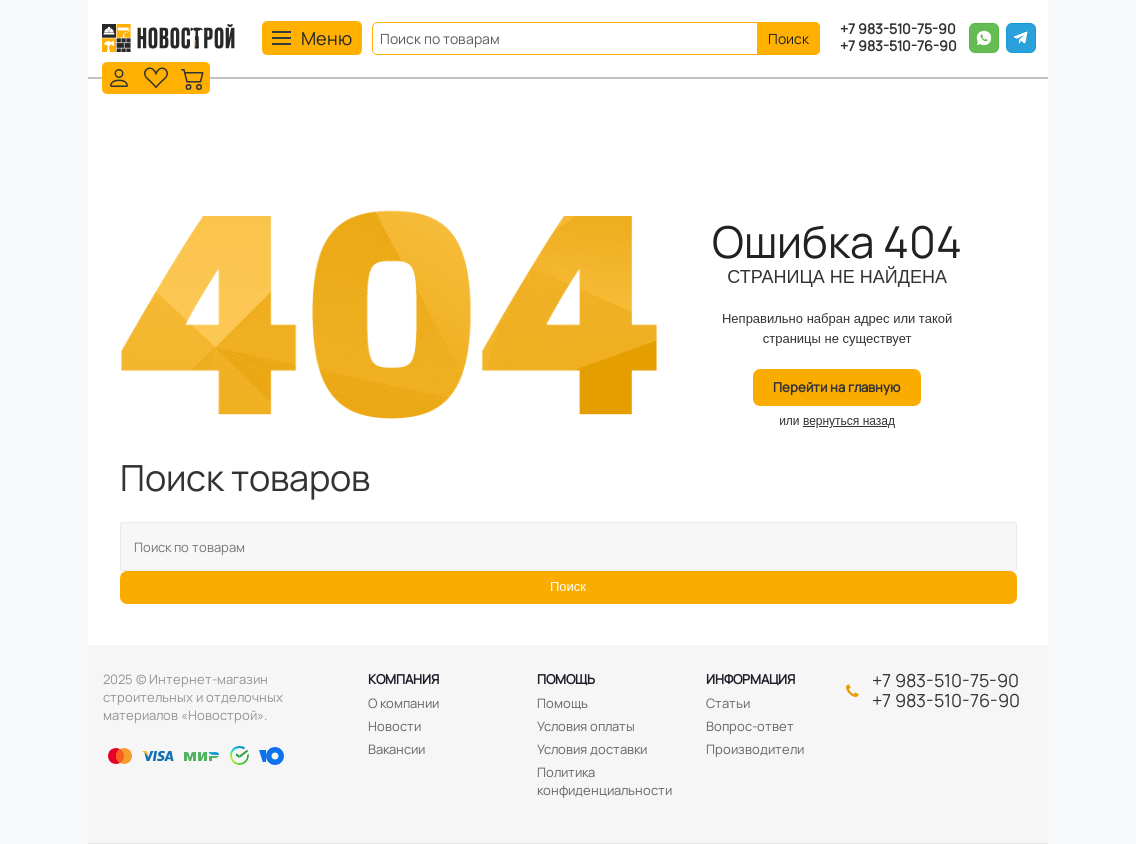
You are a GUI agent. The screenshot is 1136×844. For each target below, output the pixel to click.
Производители (755, 749)
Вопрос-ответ (750, 726)
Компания (403, 679)
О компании (403, 703)
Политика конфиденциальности (604, 781)
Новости (394, 726)
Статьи (728, 703)
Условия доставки (592, 749)
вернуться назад (849, 421)
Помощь (566, 679)
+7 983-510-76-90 (898, 46)
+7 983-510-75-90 (898, 29)
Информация (750, 679)
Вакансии (396, 749)
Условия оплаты (586, 726)
